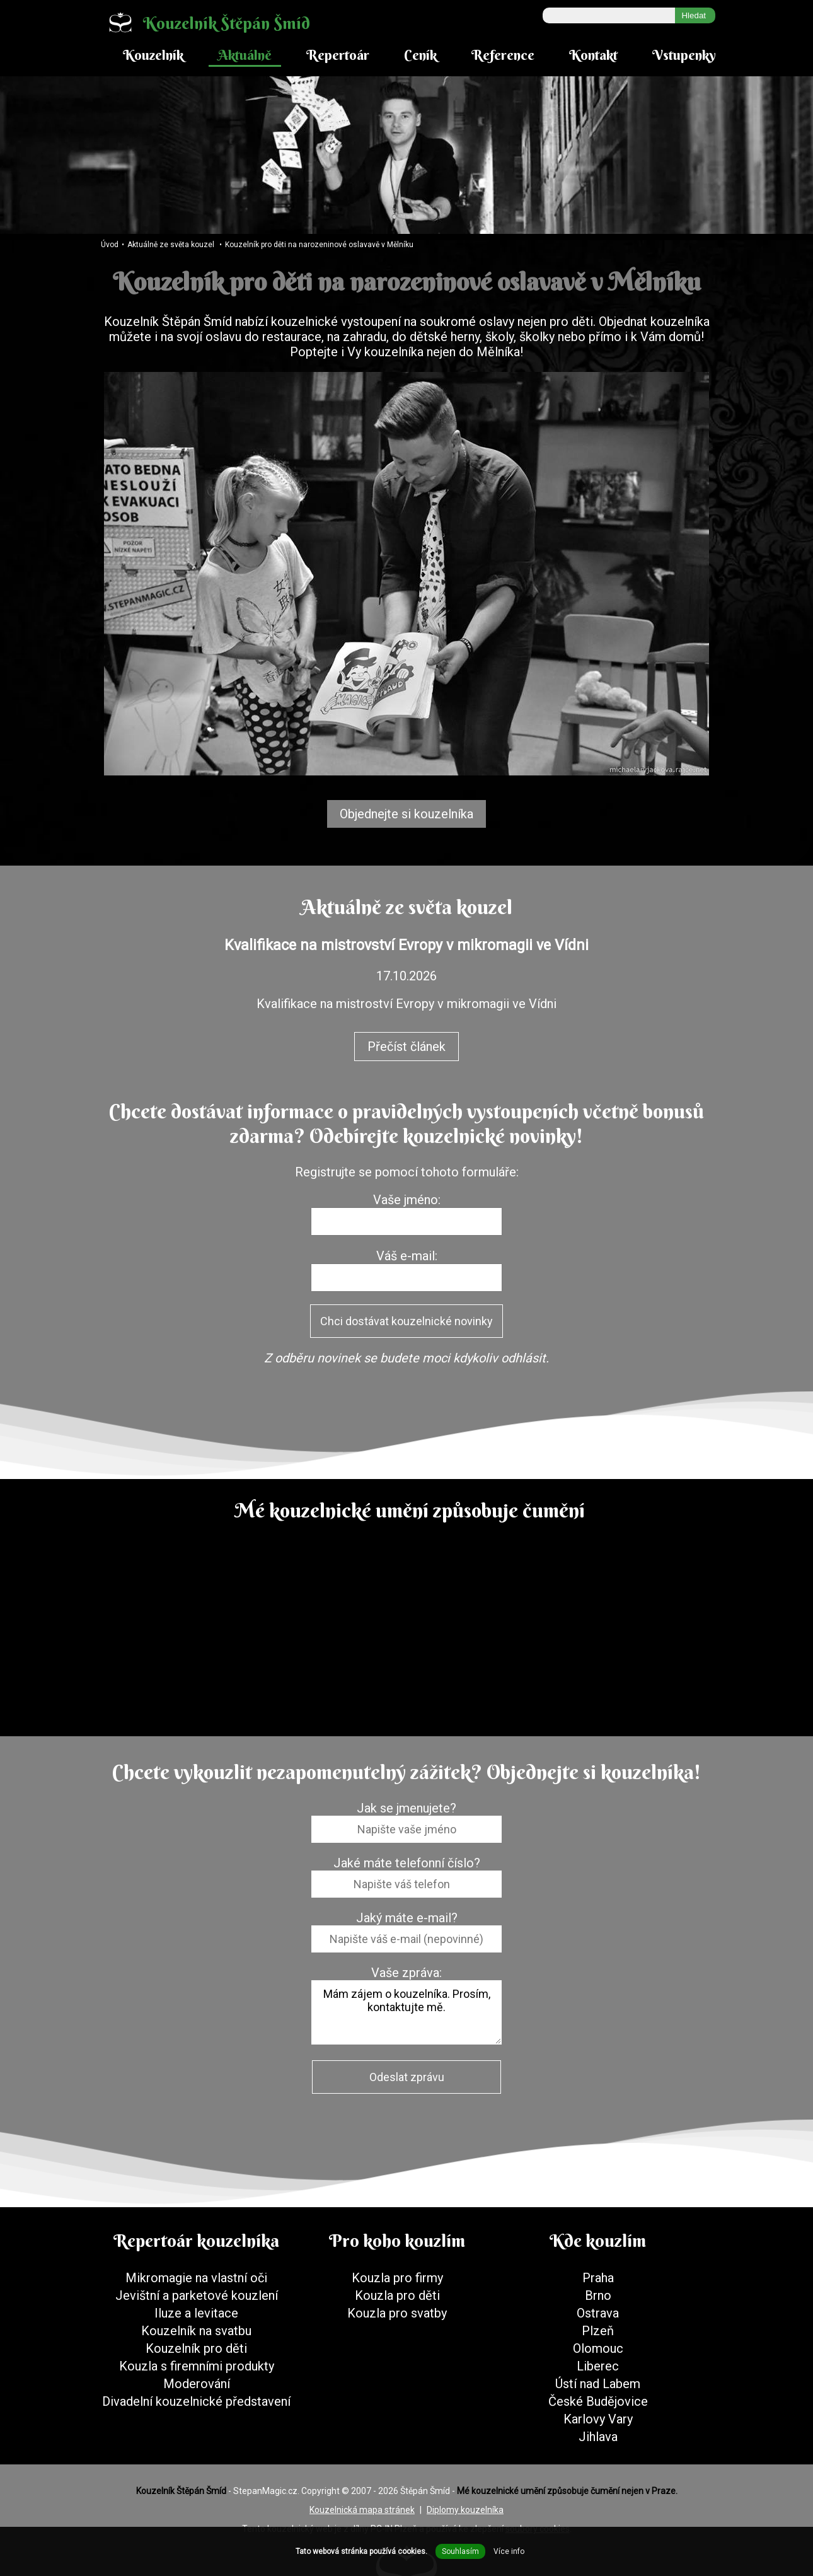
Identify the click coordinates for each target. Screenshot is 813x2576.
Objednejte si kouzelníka (406, 813)
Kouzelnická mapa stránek (362, 2510)
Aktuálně (245, 55)
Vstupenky (684, 55)
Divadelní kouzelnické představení (196, 2401)
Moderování (196, 2383)
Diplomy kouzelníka (465, 2510)
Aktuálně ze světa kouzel (170, 244)
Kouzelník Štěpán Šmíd (204, 22)
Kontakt (593, 55)
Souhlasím (460, 2551)
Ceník (420, 55)
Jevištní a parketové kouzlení (196, 2295)
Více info (508, 2551)
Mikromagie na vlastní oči (196, 2277)
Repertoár (337, 55)
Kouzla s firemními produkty (196, 2366)
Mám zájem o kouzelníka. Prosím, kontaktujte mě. (406, 2012)
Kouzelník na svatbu (196, 2330)
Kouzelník (153, 55)
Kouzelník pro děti (196, 2348)
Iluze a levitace (196, 2313)
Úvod (109, 244)
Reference (502, 55)
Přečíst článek (406, 1046)
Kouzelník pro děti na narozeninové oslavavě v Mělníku (319, 244)
